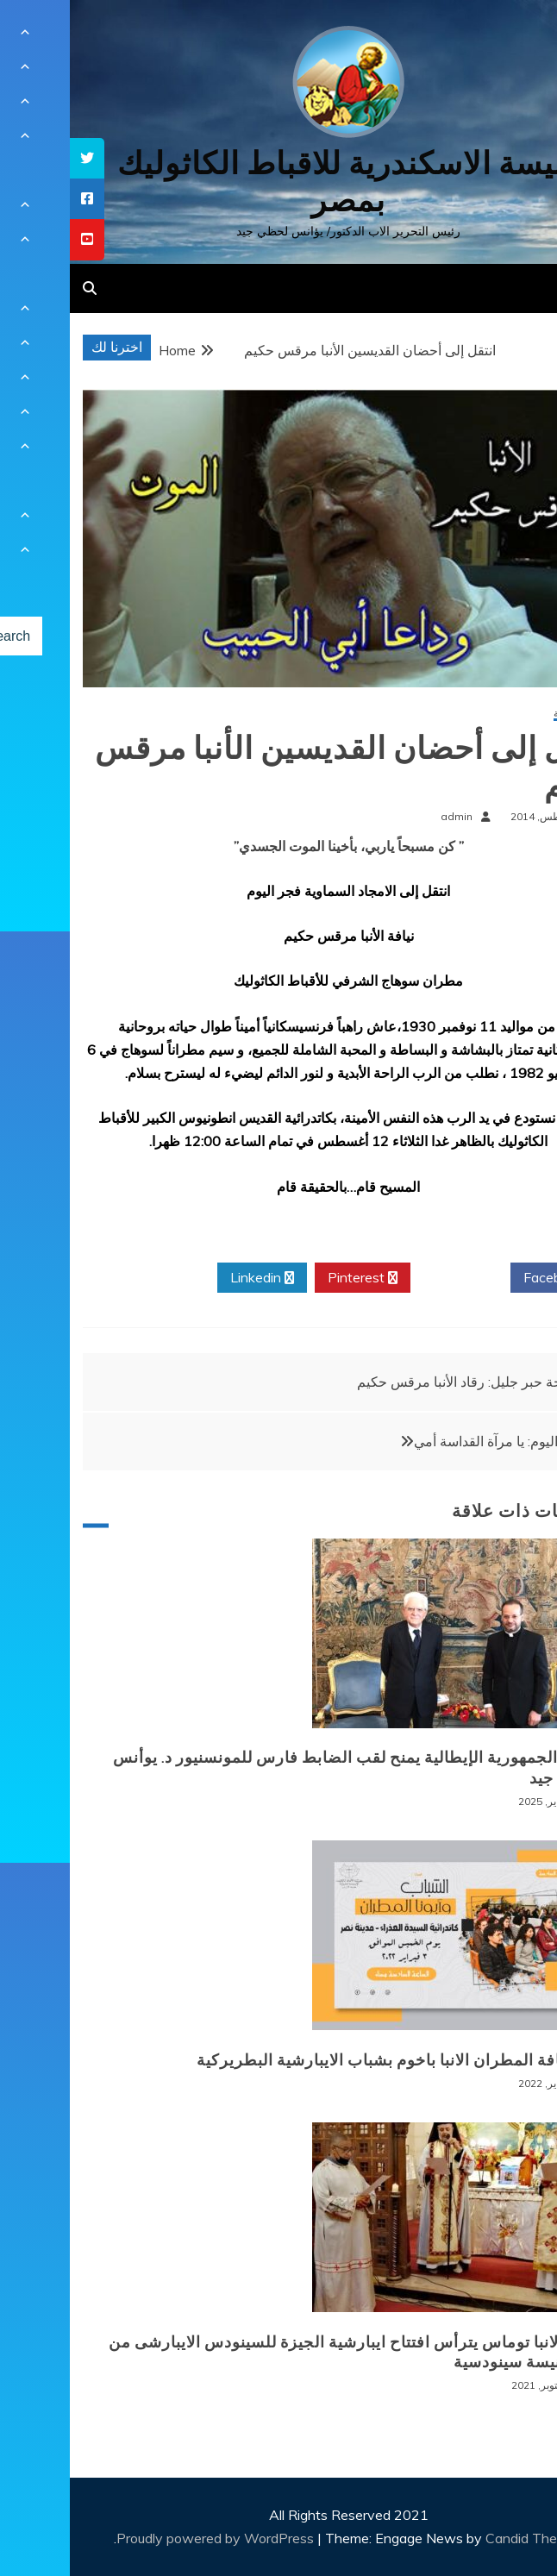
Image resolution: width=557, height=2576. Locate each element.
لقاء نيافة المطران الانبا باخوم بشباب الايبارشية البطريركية (329, 2060)
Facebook (490, 1278)
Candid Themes (464, 2538)
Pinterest (293, 1278)
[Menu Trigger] (505, 36)
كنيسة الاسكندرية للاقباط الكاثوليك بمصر (278, 182)
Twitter (390, 1278)
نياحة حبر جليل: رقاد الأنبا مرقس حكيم (395, 1381)
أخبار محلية (507, 713)
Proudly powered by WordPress (147, 2538)
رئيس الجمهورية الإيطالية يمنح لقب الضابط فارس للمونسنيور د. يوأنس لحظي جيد (287, 1767)
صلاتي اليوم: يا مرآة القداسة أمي (435, 1441)
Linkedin (192, 1278)
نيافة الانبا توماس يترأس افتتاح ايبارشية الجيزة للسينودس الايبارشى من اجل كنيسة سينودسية (285, 2352)
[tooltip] (17, 158)
